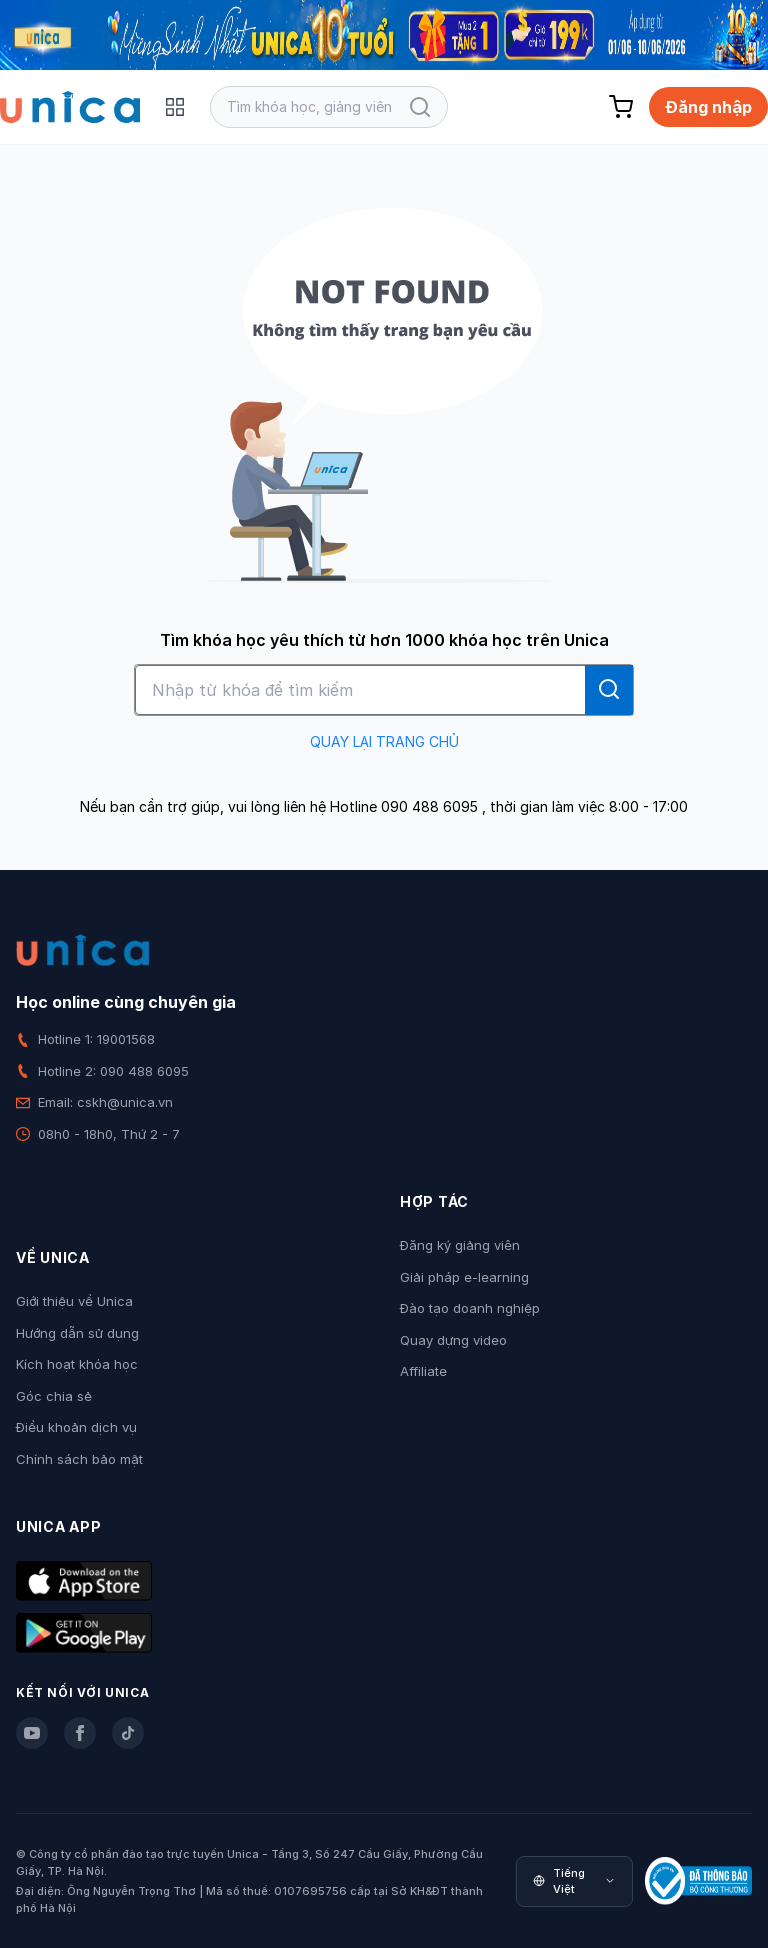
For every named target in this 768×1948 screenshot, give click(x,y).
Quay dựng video (453, 1340)
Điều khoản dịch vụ (76, 1427)
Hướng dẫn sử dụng (77, 1333)
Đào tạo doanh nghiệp (470, 1308)
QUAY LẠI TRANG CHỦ (384, 741)
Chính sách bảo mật (79, 1459)
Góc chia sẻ (54, 1396)
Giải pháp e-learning (464, 1277)
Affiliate (423, 1371)
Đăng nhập (708, 107)
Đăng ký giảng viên (460, 1245)
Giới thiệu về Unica (74, 1301)
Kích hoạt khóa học (77, 1364)
